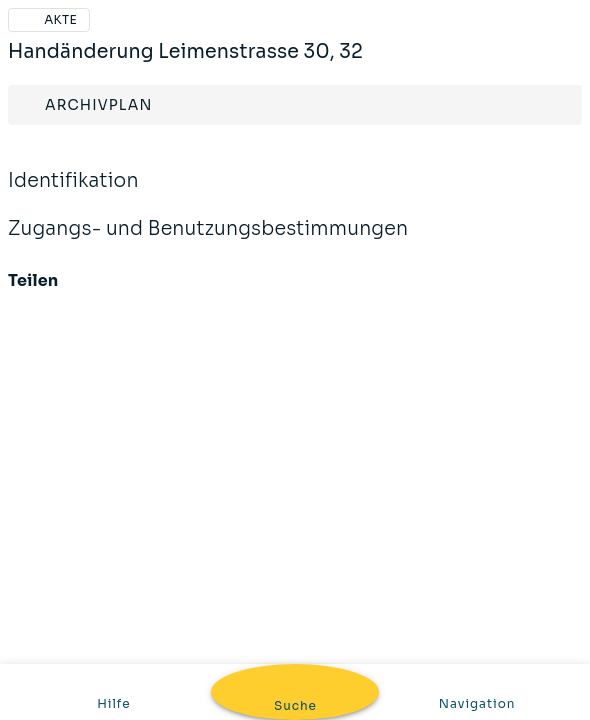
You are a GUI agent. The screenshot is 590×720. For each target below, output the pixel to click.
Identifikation (295, 181)
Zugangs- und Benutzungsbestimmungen (295, 229)
